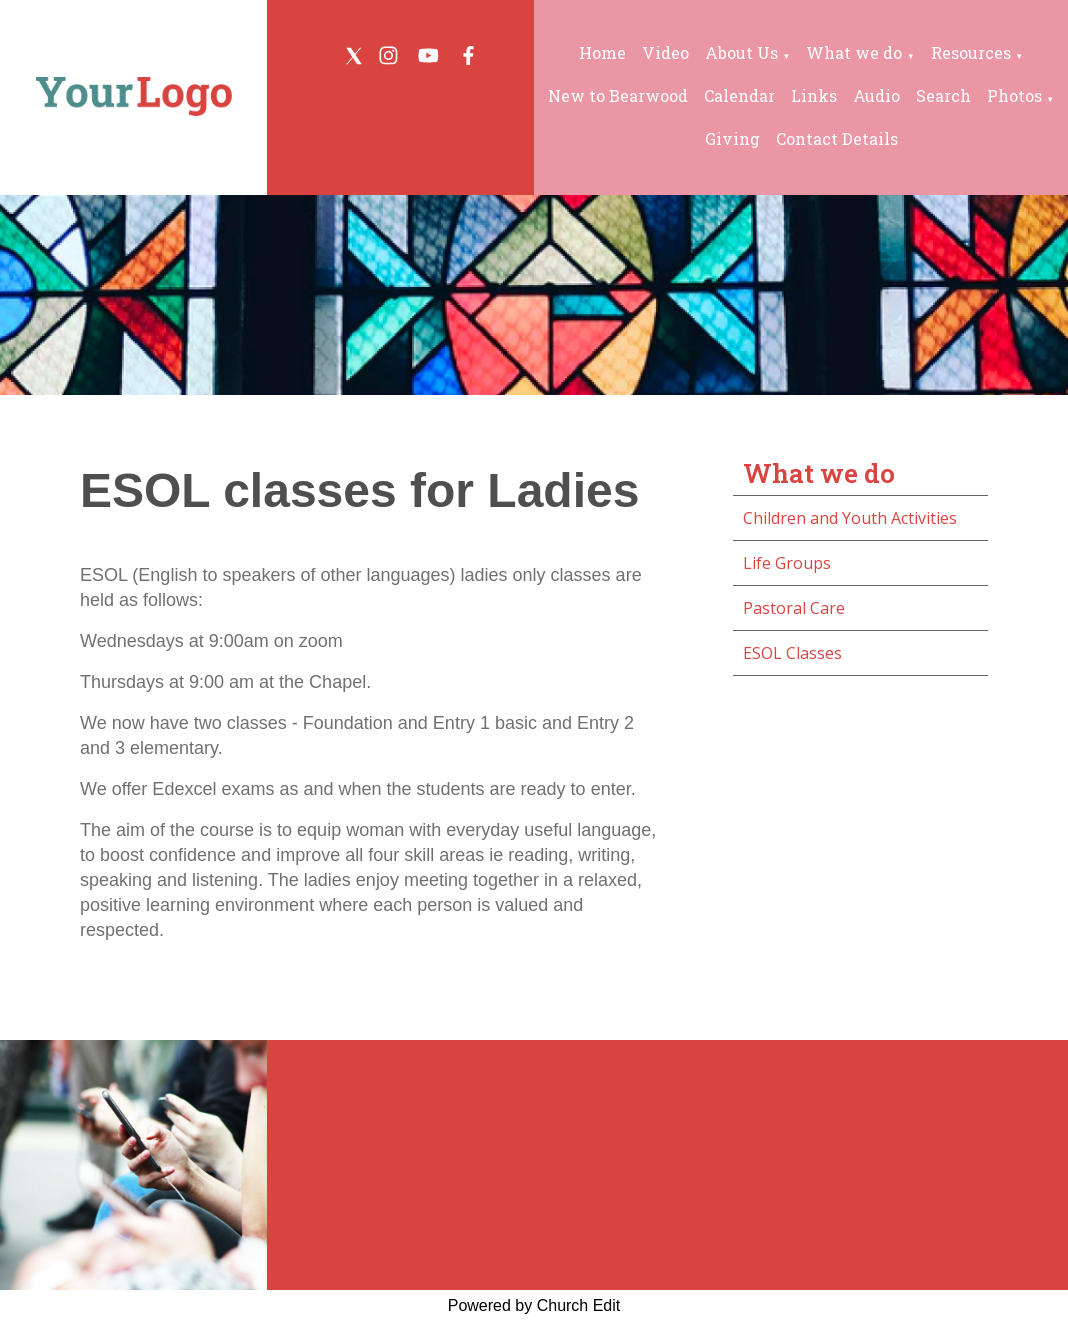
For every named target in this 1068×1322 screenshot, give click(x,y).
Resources (971, 52)
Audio (876, 95)
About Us (741, 52)
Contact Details (837, 138)
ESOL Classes (792, 653)
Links (814, 95)
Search (943, 95)
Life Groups (787, 563)
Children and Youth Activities (850, 518)
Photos (1014, 95)
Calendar (739, 95)
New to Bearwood (618, 95)
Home (602, 52)
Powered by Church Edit (534, 1305)
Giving (732, 138)
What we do (854, 52)
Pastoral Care (794, 608)
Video (665, 52)
